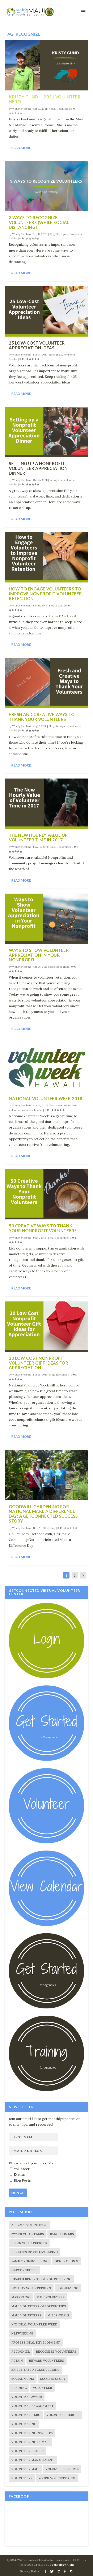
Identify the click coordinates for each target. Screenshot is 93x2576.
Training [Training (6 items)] (19, 2388)
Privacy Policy (29, 2571)
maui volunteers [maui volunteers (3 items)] (26, 2315)
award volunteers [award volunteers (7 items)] (27, 2234)
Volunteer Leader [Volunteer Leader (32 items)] (27, 2451)
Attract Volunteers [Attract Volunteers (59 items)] (29, 2225)
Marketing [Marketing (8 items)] (20, 2297)
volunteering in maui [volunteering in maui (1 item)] (30, 2442)
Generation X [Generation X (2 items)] (66, 2261)
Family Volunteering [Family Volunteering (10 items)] (29, 2261)
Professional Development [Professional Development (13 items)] (35, 2342)
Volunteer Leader (32, 1110)
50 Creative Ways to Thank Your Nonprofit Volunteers (43, 1228)
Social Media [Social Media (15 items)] (22, 2379)
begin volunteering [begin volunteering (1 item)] (29, 2243)
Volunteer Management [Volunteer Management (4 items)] (32, 2460)
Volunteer (62, 108)
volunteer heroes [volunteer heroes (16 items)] (62, 2415)
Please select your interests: (31, 2163)
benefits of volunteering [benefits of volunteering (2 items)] (34, 2252)
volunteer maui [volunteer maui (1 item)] (25, 2469)
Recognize (62, 234)
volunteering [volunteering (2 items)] (23, 2424)
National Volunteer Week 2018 (45, 1098)
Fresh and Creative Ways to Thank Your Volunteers (42, 717)
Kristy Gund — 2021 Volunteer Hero (45, 99)
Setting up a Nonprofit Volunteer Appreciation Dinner (38, 468)
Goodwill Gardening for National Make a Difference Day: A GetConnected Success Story (43, 1513)
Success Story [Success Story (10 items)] (52, 2379)
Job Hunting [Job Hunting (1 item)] (67, 2288)
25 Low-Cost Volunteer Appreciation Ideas (37, 345)
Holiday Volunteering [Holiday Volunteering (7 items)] (31, 2288)
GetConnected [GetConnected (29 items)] (24, 2270)
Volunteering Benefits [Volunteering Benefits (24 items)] (32, 2433)
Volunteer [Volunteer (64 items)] (42, 2388)
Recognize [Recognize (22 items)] (20, 2351)
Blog (52, 234)
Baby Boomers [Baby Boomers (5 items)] (62, 2234)
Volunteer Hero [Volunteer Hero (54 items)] (25, 2415)
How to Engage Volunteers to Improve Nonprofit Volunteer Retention (45, 593)
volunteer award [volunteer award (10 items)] (26, 2397)
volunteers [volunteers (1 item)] (21, 2478)
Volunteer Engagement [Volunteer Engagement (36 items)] (32, 2406)
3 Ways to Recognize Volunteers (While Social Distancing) (39, 222)
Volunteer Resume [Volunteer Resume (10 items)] (62, 2469)
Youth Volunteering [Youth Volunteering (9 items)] (56, 2478)
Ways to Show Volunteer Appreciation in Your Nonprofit (39, 955)
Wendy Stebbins (21, 108)
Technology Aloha (62, 2565)
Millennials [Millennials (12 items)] (58, 2315)
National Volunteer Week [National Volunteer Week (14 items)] (34, 2324)
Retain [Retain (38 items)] (17, 2360)
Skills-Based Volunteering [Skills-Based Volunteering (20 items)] (35, 2370)
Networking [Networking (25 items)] (22, 2333)
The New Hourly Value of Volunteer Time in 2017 (38, 837)
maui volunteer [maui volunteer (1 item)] (51, 2297)
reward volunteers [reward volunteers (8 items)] (46, 2360)
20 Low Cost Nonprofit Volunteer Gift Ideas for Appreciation (38, 1363)
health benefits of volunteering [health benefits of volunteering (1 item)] (41, 2279)
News (52, 108)
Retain (59, 605)
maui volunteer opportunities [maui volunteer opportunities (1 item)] (38, 2306)
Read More (21, 148)
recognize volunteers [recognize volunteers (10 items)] (56, 2351)
